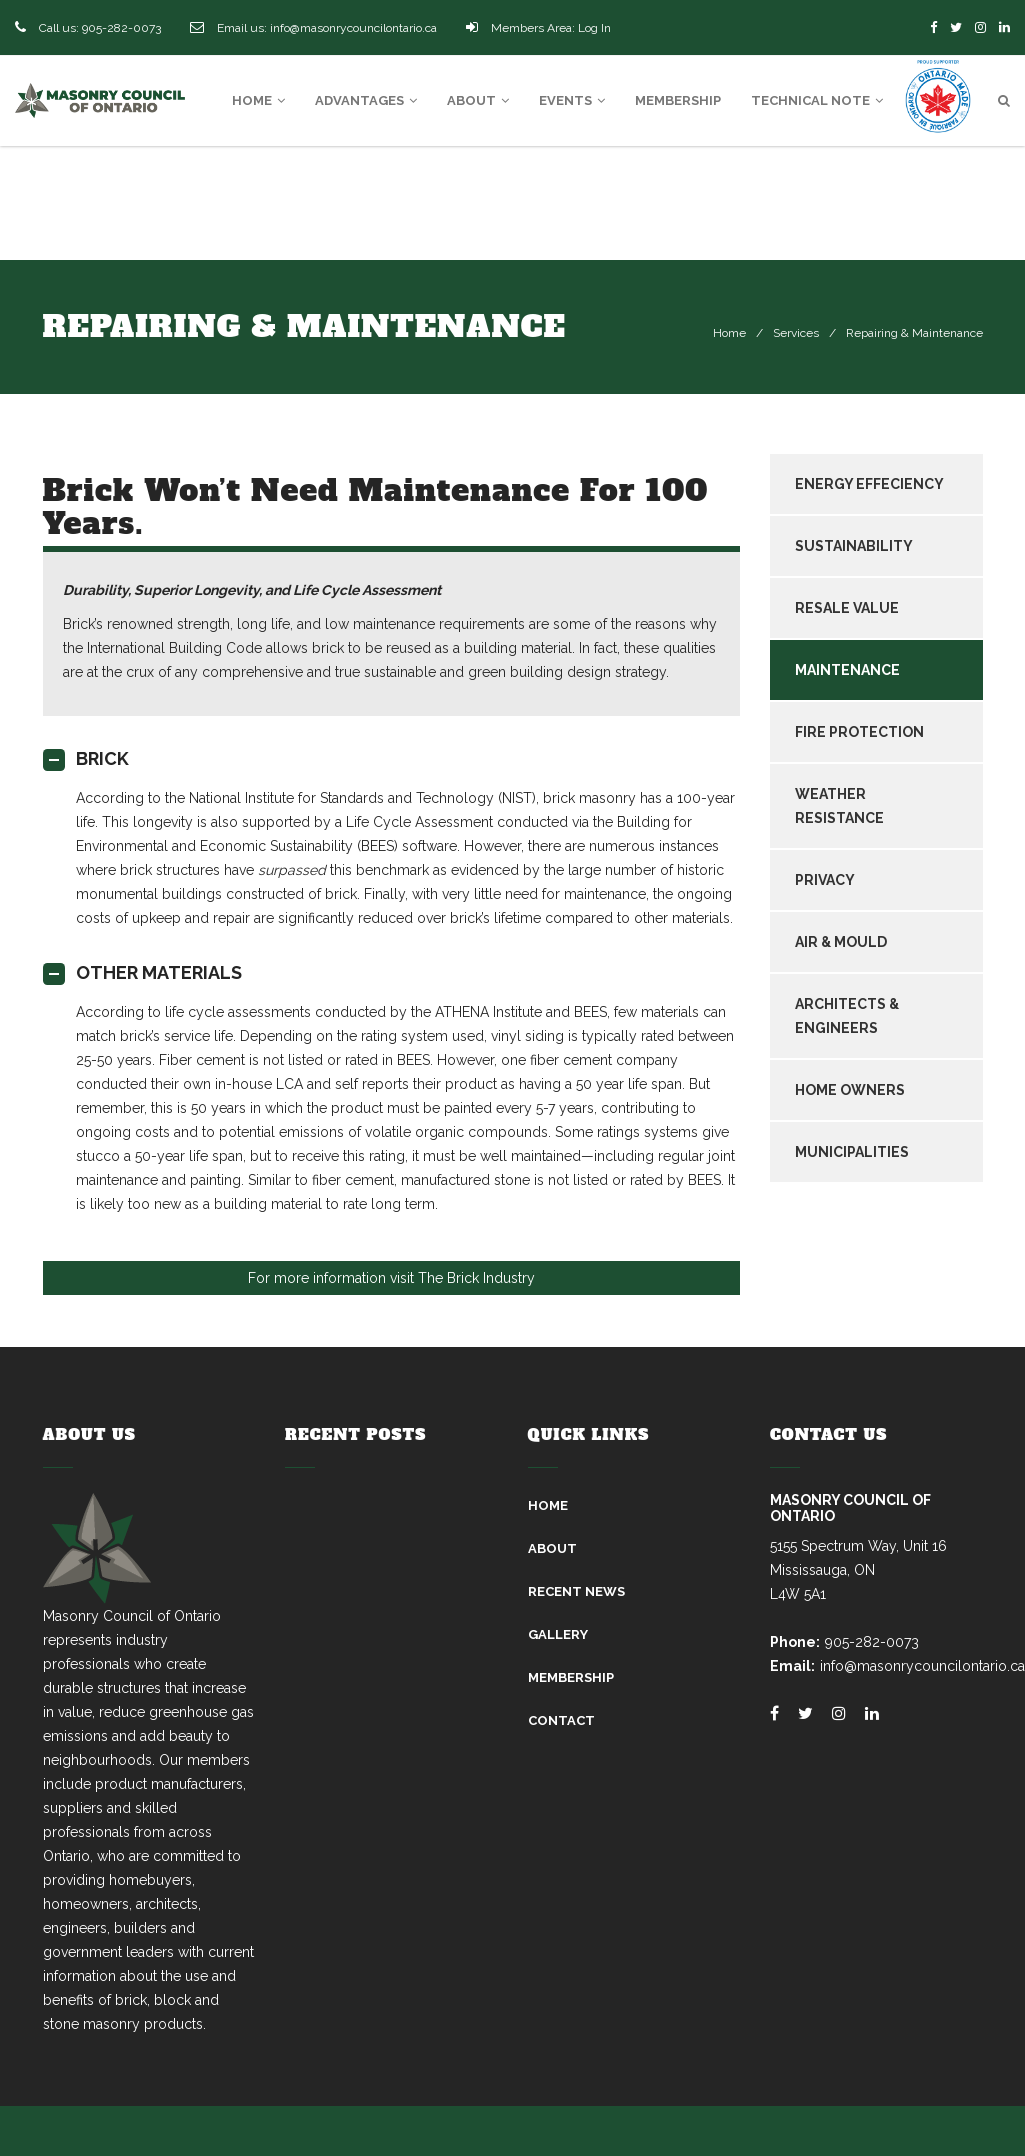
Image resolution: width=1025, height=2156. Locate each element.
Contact (561, 1720)
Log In (594, 28)
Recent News (576, 1591)
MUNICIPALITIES (852, 1152)
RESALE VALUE (847, 608)
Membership (678, 100)
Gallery (558, 1634)
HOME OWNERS (850, 1090)
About (478, 100)
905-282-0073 (121, 28)
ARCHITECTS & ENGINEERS (847, 1016)
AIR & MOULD (841, 942)
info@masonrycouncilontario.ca (353, 28)
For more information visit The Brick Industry (391, 1278)
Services (796, 333)
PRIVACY (825, 880)
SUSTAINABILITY (854, 546)
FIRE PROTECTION (859, 732)
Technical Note (817, 100)
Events (572, 100)
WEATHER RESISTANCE (839, 806)
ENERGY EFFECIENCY (869, 484)
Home (258, 100)
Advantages (366, 100)
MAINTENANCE (847, 670)
